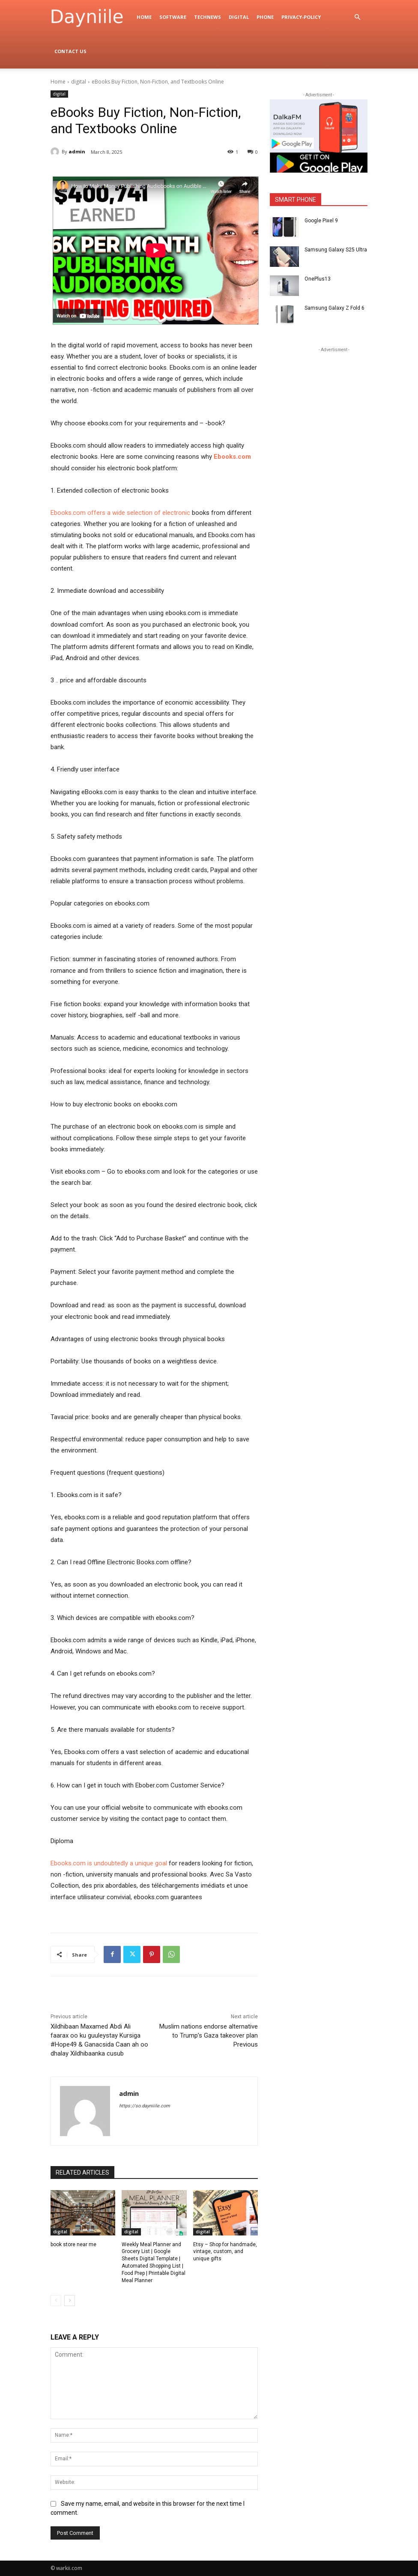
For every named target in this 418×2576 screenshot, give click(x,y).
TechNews (207, 17)
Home (144, 17)
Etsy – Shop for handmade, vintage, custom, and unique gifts (225, 2251)
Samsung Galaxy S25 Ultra (336, 250)
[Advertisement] (334, 407)
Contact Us (70, 51)
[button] (357, 17)
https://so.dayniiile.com (144, 2106)
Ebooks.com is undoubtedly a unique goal (109, 1863)
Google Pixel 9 (321, 221)
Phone (265, 17)
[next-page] (69, 2300)
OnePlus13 (318, 279)
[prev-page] (56, 2300)
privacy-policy (301, 17)
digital (239, 17)
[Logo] (92, 17)
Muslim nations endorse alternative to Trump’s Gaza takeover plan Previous (208, 2035)
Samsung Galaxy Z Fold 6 (334, 308)
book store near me (73, 2244)
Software (172, 17)
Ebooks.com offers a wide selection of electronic (120, 513)
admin (77, 151)
